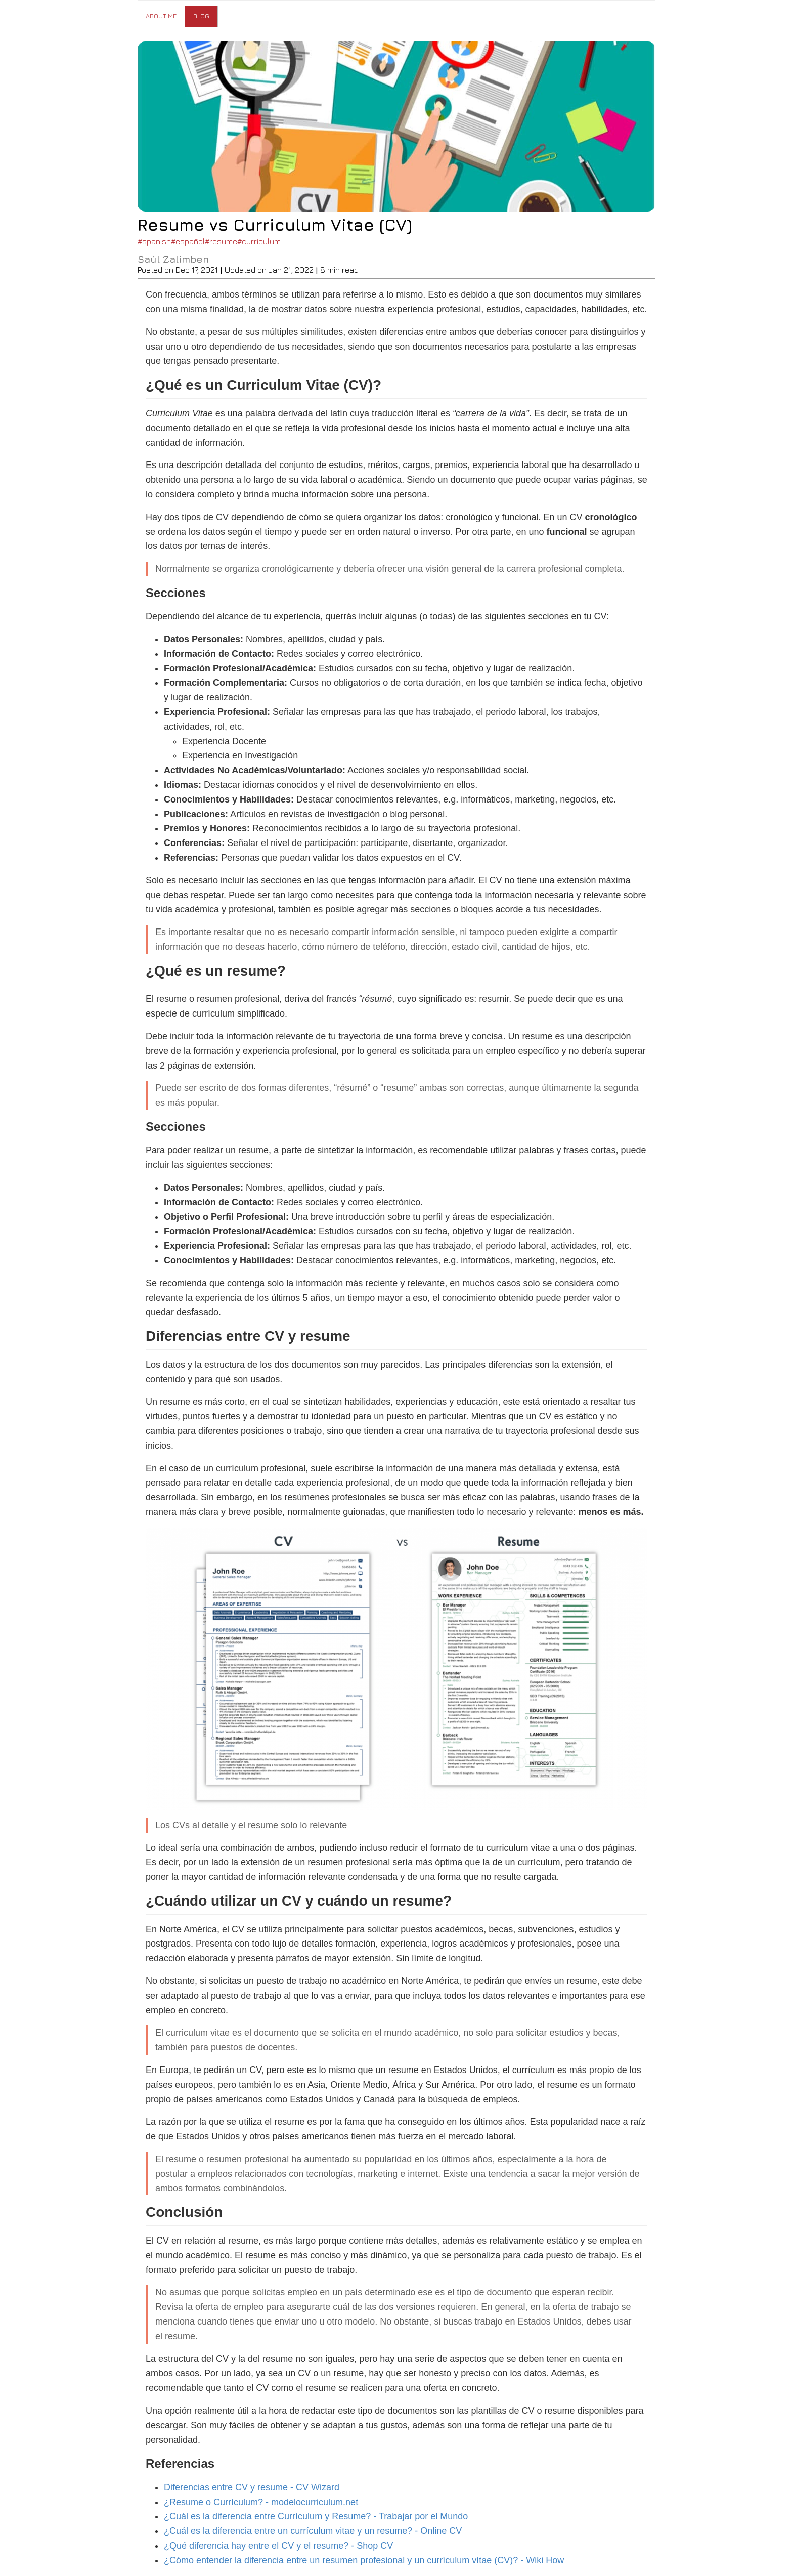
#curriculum (259, 241)
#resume (221, 241)
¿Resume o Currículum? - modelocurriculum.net (261, 2502)
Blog (201, 16)
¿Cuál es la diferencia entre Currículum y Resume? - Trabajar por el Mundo (316, 2516)
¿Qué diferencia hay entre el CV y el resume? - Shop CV (278, 2546)
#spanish (154, 241)
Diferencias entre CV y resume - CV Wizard (251, 2487)
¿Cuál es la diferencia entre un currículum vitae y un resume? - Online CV (313, 2531)
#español (188, 241)
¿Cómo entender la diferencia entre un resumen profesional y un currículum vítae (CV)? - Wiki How (364, 2560)
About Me (161, 16)
